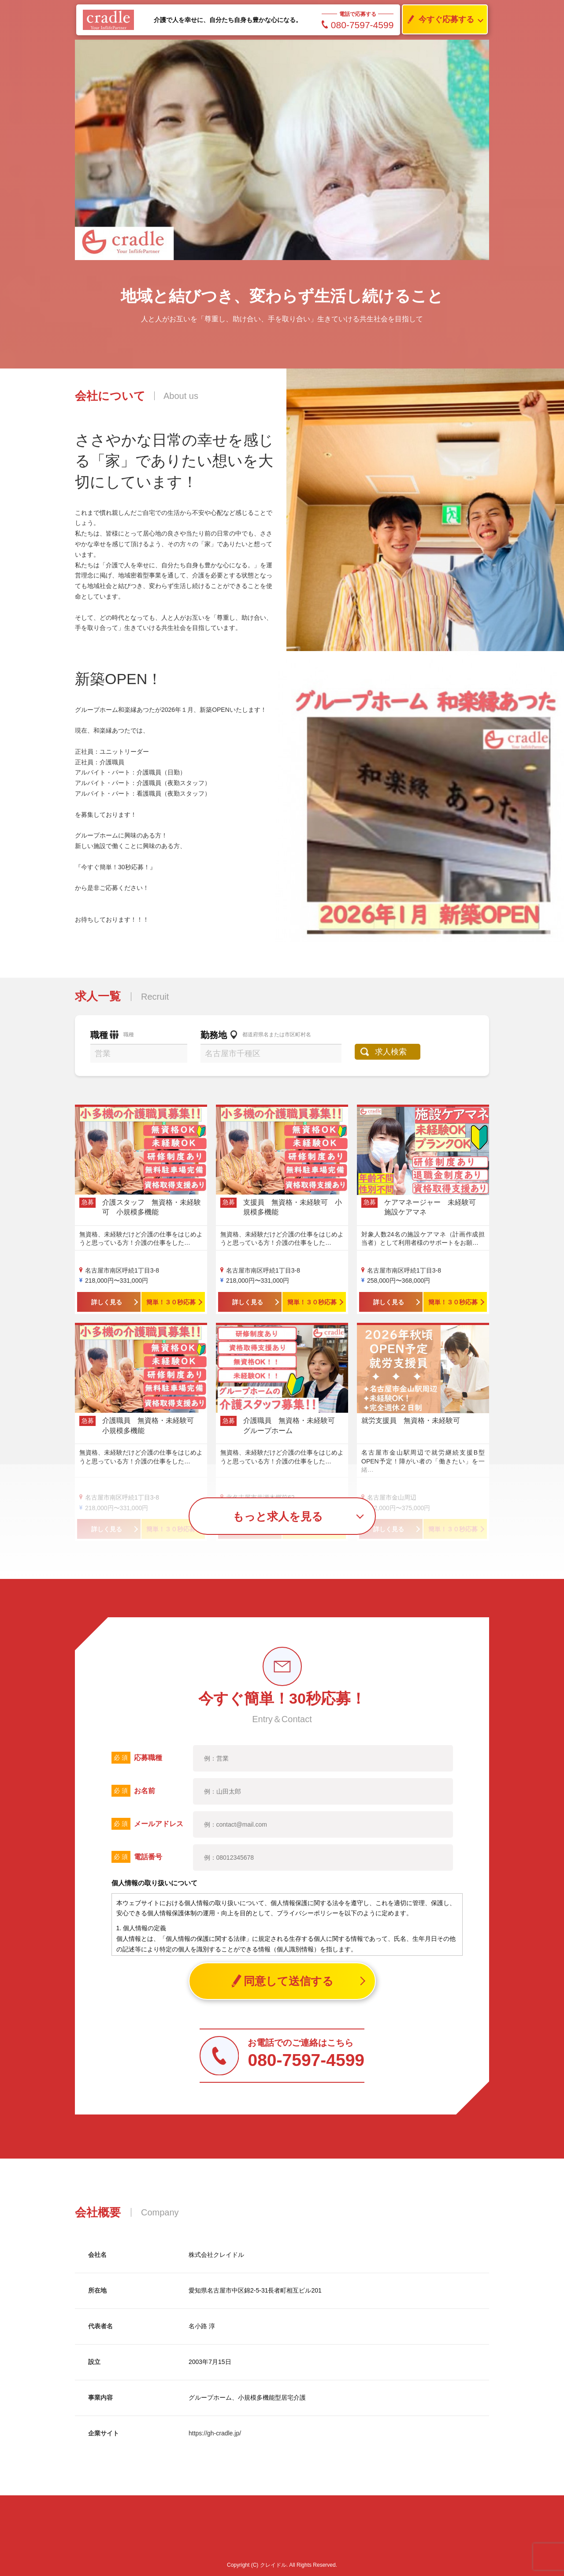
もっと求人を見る (278, 1516)
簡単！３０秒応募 (171, 1302)
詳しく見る (106, 1302)
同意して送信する (282, 1981)
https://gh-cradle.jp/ (215, 2433)
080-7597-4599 (357, 25)
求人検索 (391, 1051)
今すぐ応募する (438, 19)
